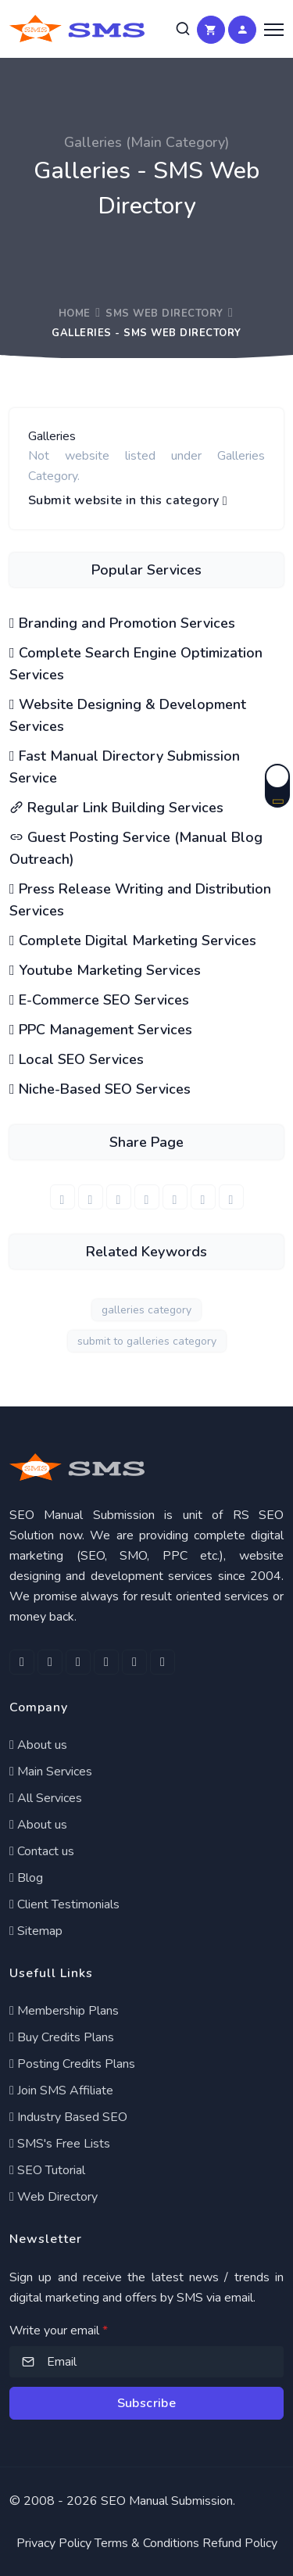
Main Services (50, 1771)
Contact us (41, 1851)
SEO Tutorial (47, 2170)
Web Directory (53, 2196)
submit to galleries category (146, 1341)
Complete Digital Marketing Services (132, 940)
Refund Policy (239, 2543)
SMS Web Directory (164, 313)
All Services (45, 1798)
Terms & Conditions (147, 2543)
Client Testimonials (64, 1904)
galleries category (146, 1309)
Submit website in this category (127, 501)
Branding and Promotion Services (122, 623)
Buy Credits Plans (61, 2037)
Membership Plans (64, 2010)
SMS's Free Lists (59, 2143)
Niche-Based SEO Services (100, 1089)
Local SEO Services (76, 1059)
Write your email (58, 2330)
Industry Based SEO (68, 2117)
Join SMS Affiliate (61, 2090)
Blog (26, 1877)
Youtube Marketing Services (105, 970)
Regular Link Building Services (116, 807)
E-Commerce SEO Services (99, 1000)
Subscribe (147, 2403)
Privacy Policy (53, 2543)
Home (75, 313)
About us (38, 1745)
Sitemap (36, 1931)
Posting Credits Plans (72, 2064)
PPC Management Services (100, 1029)
